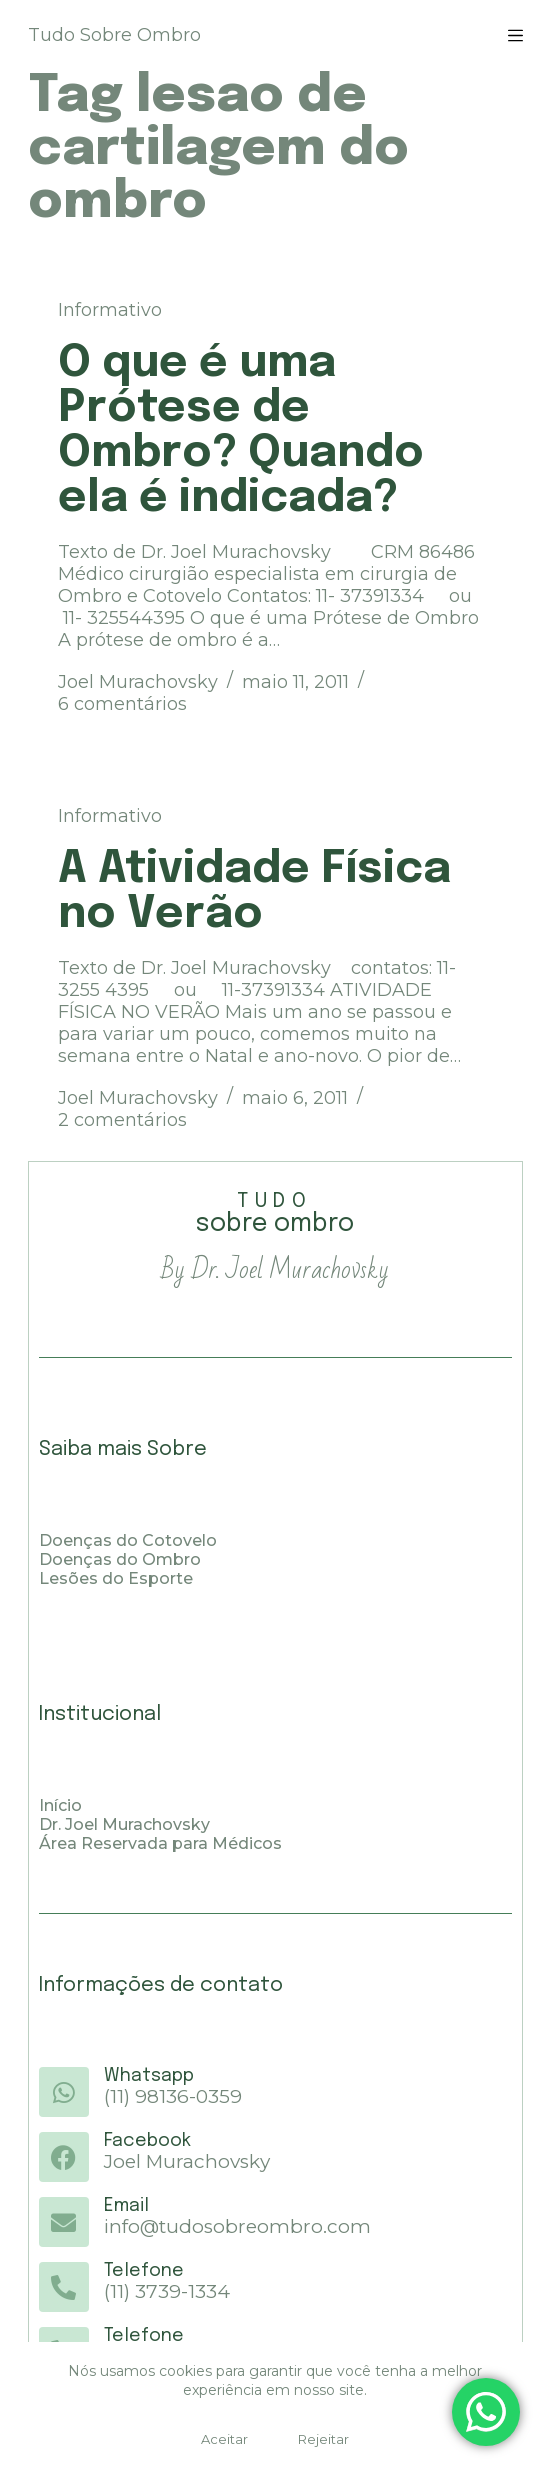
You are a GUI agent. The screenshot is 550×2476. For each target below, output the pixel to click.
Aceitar (224, 2439)
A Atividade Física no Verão (254, 892)
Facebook (147, 2141)
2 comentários (122, 1120)
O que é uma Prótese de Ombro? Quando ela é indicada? (241, 431)
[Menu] (515, 35)
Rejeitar (323, 2439)
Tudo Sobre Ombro (114, 35)
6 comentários (122, 704)
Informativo (110, 310)
